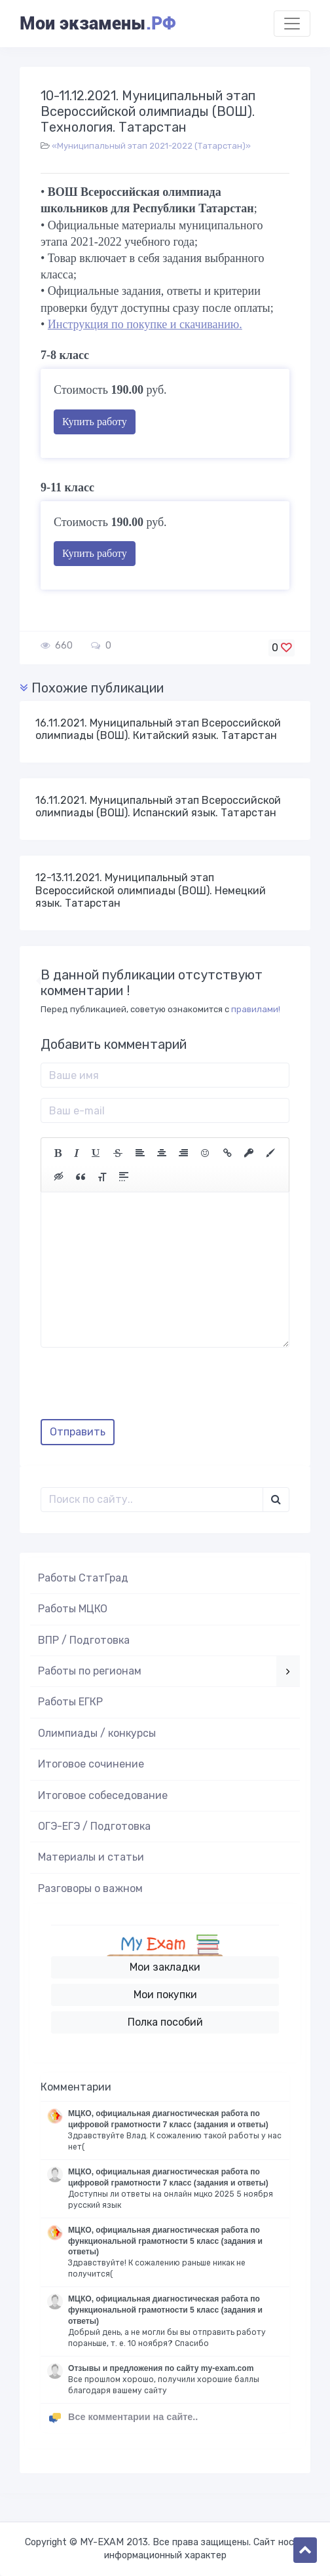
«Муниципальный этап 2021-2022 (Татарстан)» (151, 146)
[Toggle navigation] (292, 23)
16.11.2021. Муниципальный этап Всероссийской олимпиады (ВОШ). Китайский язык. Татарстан (158, 729)
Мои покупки (165, 1994)
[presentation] (140, 1388)
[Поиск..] (152, 1499)
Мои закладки (165, 1967)
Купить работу (94, 421)
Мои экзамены (97, 23)
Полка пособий (165, 2022)
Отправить (77, 1432)
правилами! (255, 1009)
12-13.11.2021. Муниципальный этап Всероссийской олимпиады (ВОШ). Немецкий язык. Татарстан (150, 890)
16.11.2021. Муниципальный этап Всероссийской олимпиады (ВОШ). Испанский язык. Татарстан (158, 806)
